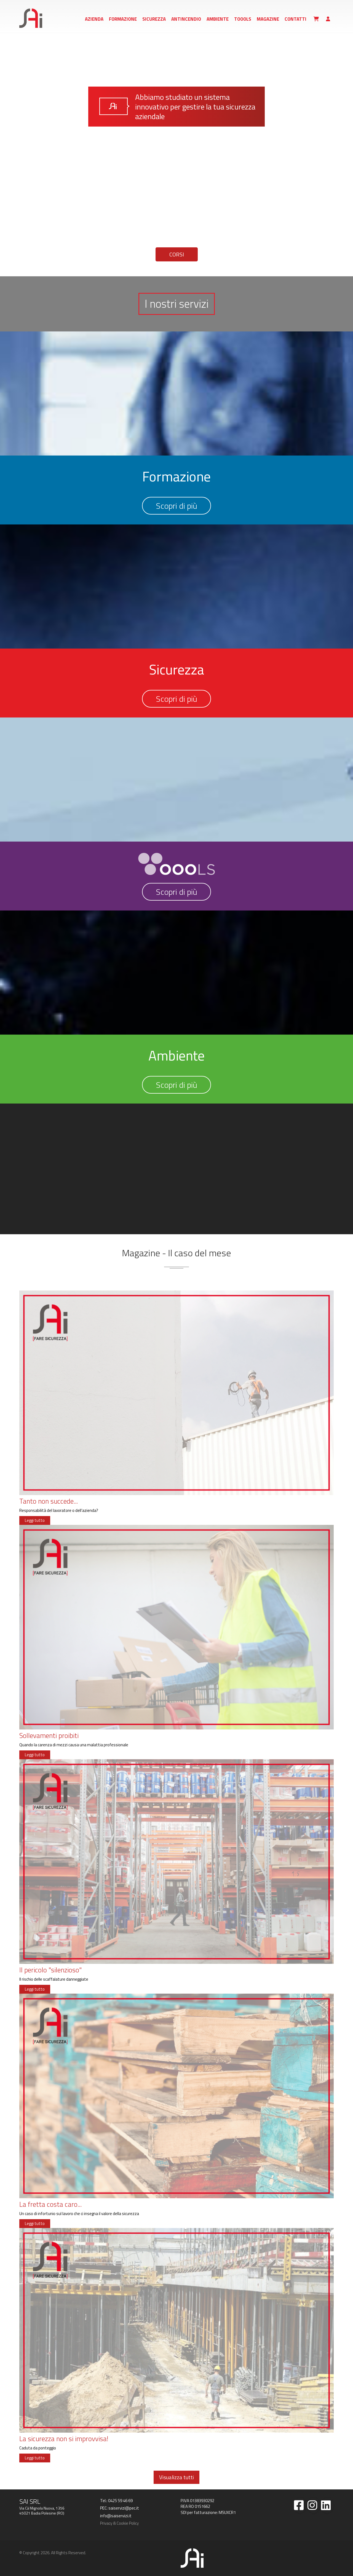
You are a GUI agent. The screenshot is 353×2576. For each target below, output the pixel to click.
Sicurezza (154, 19)
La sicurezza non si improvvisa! (63, 2438)
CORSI (176, 254)
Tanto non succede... (48, 1501)
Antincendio (186, 19)
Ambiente (218, 19)
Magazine (268, 19)
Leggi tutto (35, 1520)
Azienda (94, 19)
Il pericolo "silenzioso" (50, 1970)
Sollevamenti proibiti (49, 1735)
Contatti (295, 19)
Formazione (123, 19)
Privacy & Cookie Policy (119, 2523)
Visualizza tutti (176, 2477)
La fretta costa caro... (50, 2204)
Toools (242, 19)
